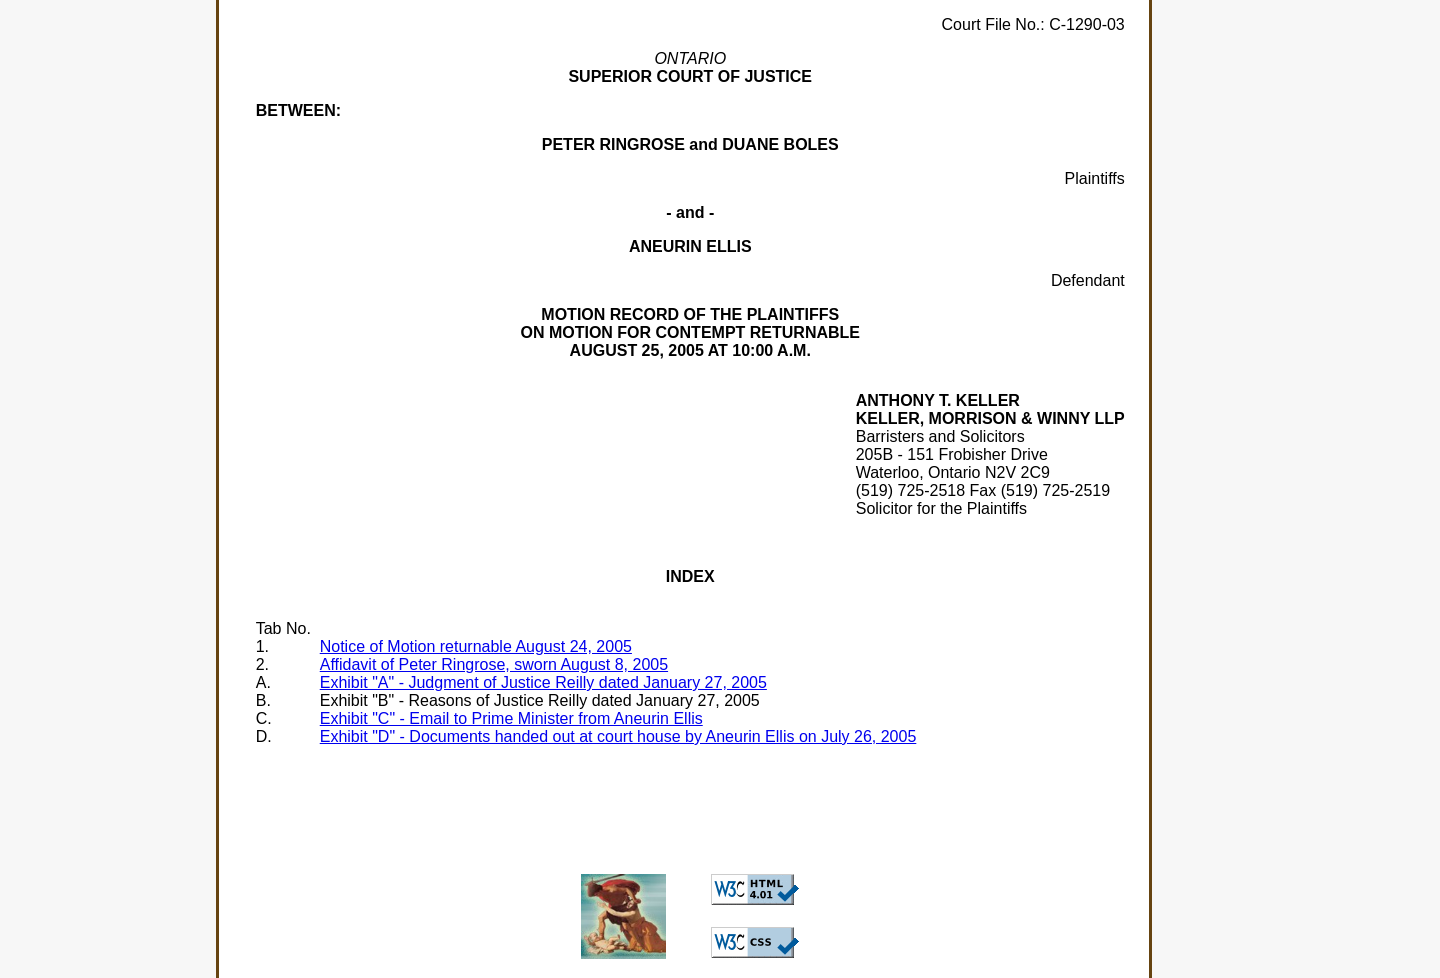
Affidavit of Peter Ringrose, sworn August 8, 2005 (494, 664)
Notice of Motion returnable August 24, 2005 (476, 646)
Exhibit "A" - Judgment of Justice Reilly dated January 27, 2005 (543, 682)
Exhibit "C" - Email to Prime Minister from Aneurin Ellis (511, 718)
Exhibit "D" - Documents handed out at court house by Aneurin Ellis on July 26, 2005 (618, 736)
